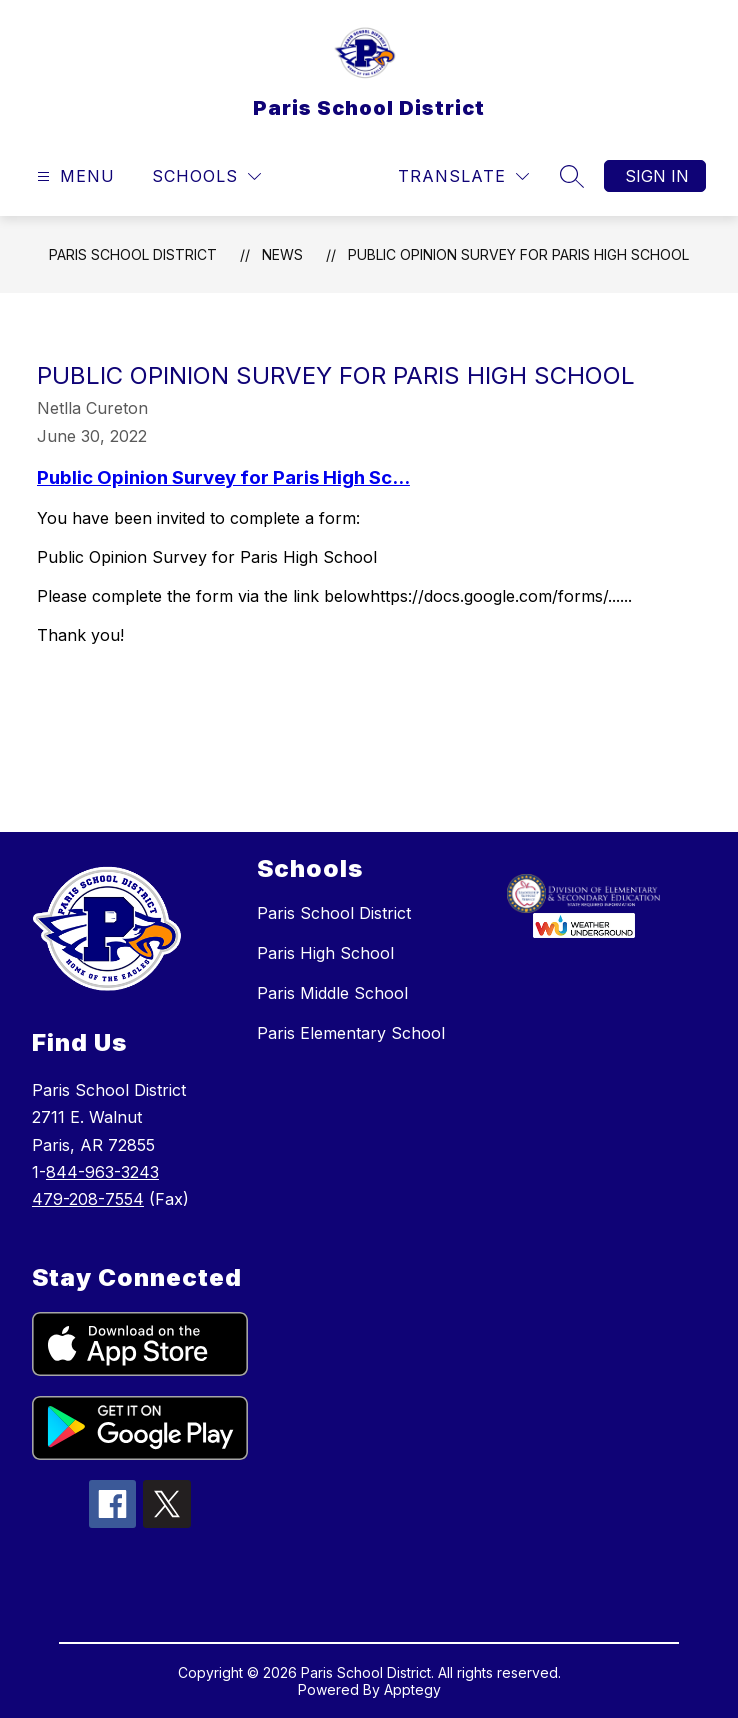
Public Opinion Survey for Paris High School (518, 254)
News (282, 254)
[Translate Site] (463, 176)
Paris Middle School (332, 993)
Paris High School (325, 953)
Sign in (657, 176)
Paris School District (133, 254)
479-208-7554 (88, 1199)
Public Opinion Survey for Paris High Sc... (223, 477)
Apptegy (412, 1689)
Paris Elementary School (351, 1033)
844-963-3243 (102, 1172)
